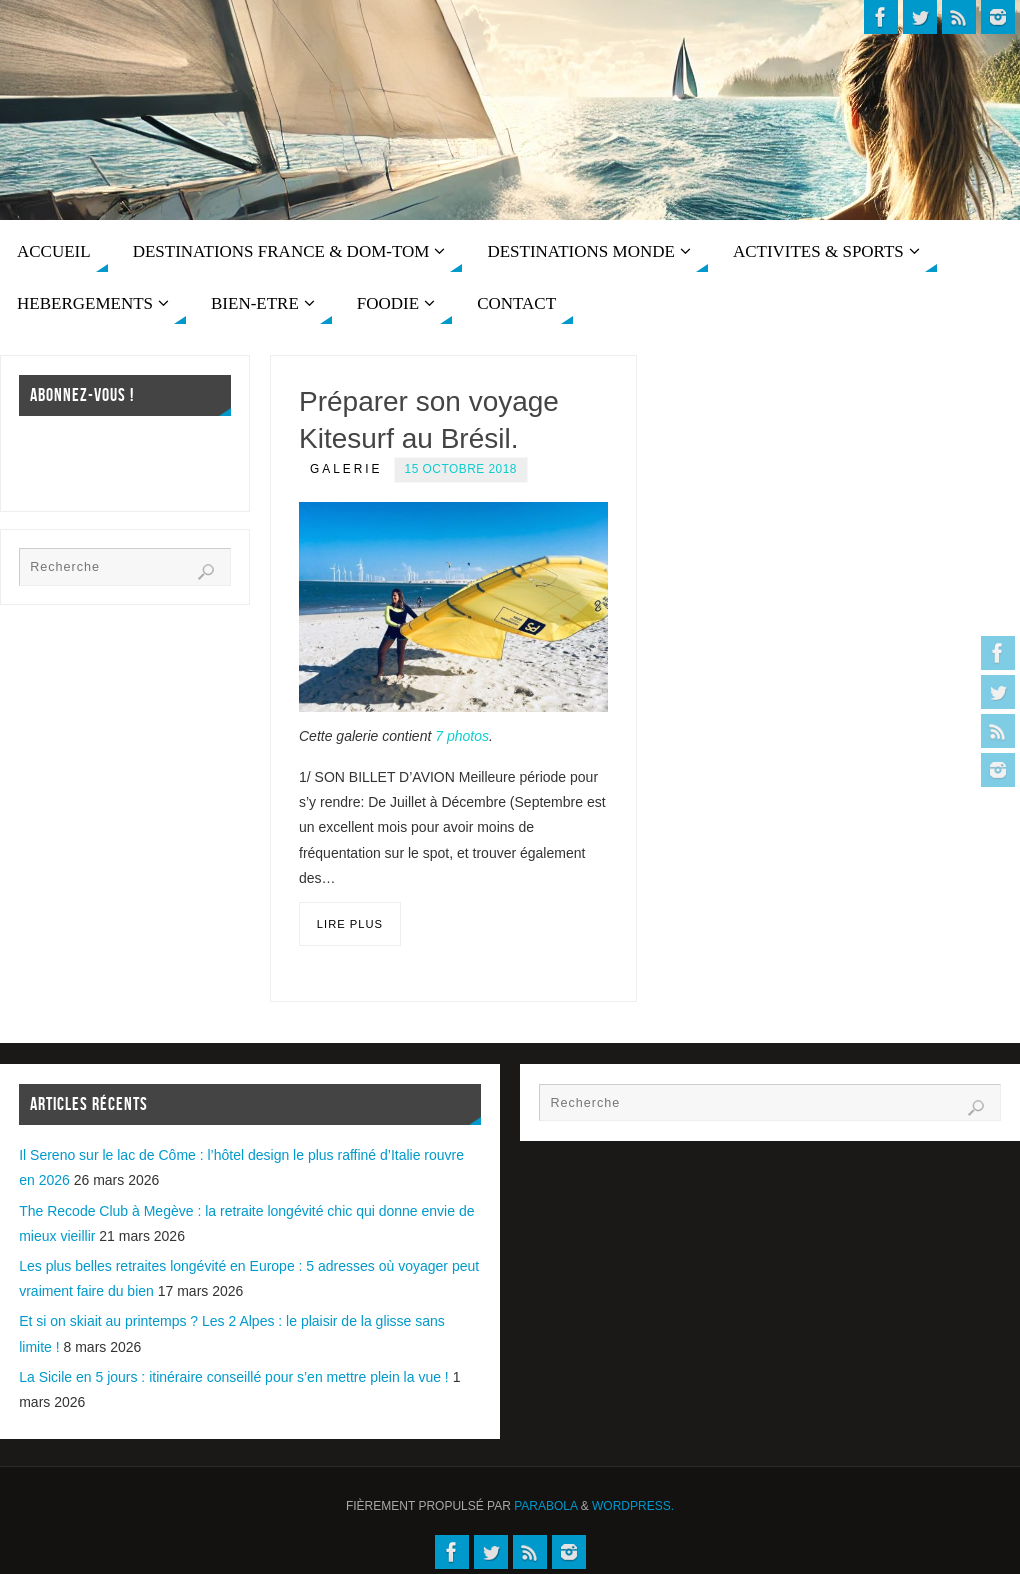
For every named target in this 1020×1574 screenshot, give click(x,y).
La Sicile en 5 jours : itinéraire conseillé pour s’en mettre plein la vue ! (234, 1377)
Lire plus (350, 924)
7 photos (462, 736)
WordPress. (633, 1506)
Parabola (545, 1506)
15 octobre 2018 (461, 469)
